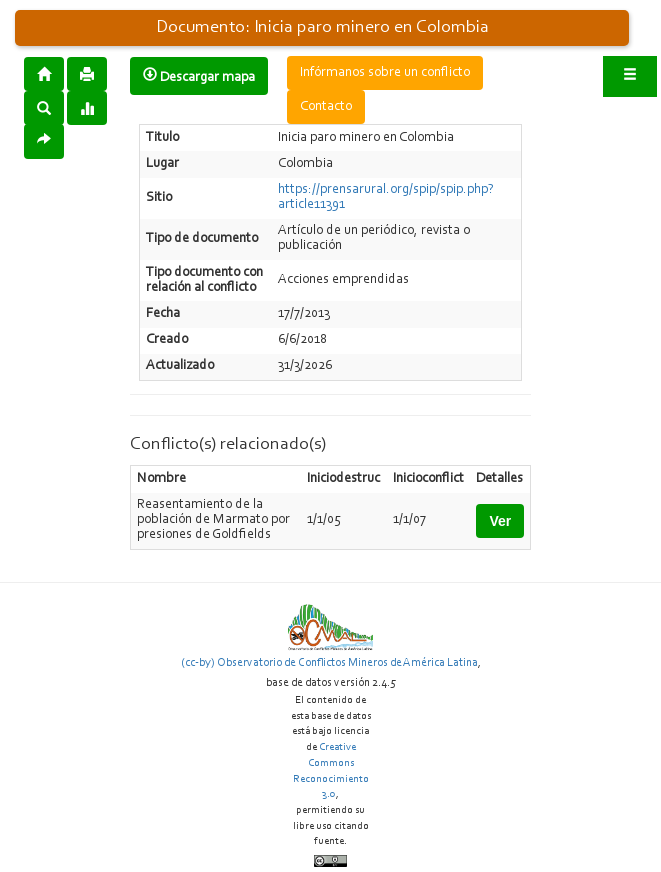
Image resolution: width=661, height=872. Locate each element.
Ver (500, 521)
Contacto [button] (326, 107)
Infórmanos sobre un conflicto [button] (385, 73)
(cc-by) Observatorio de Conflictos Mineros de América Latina (329, 663)
